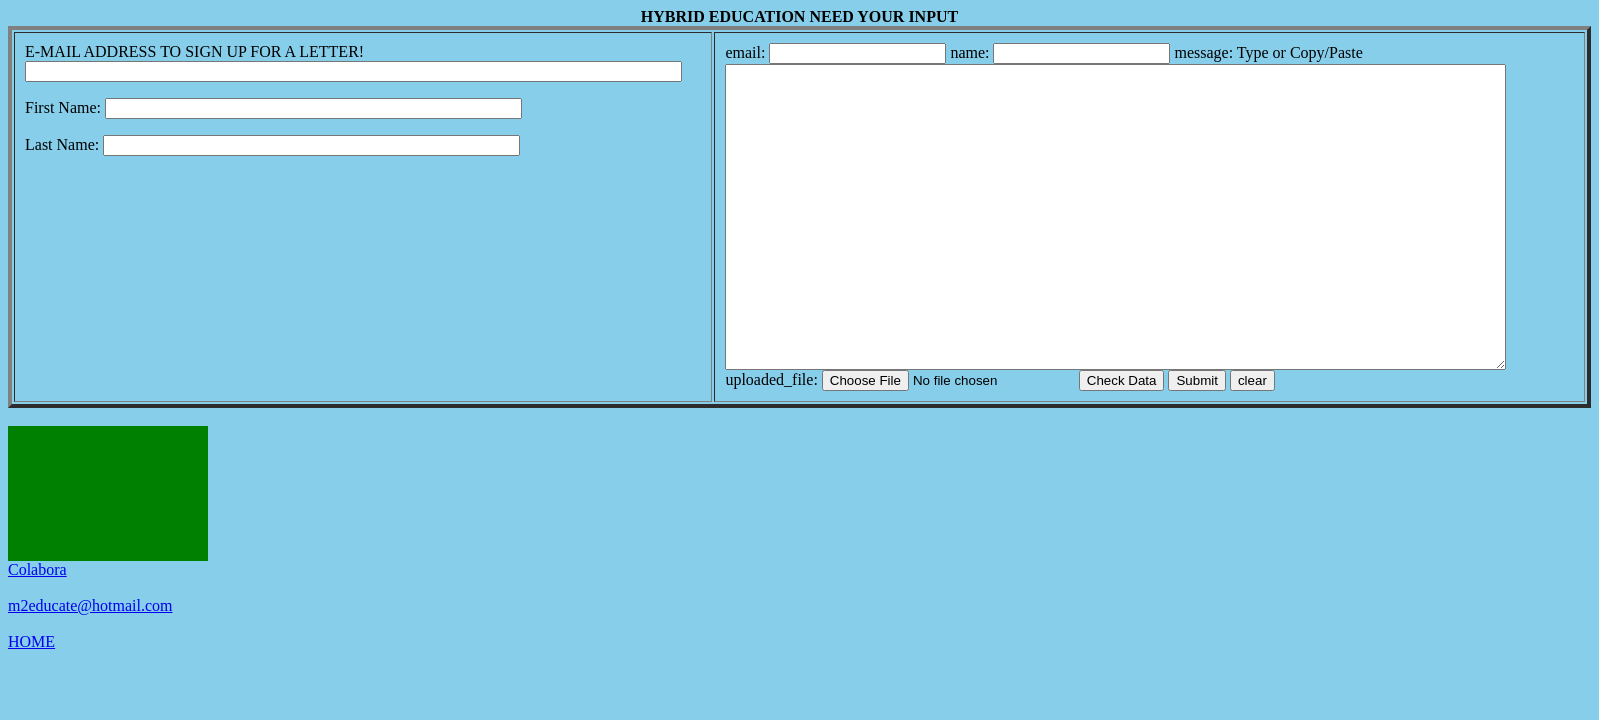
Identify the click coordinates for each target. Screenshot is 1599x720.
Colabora (37, 629)
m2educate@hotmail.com (90, 665)
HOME (31, 701)
